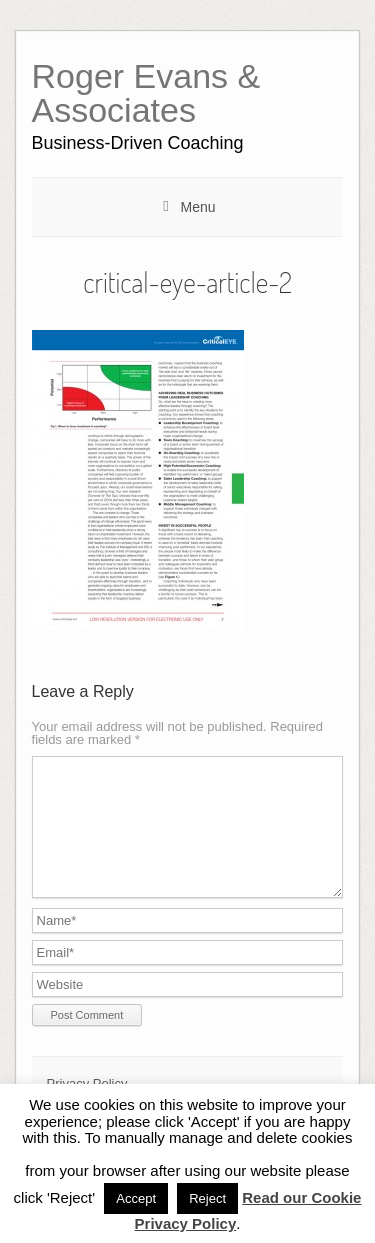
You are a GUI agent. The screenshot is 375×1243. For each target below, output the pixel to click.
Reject (207, 1198)
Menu (197, 207)
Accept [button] (136, 1198)
